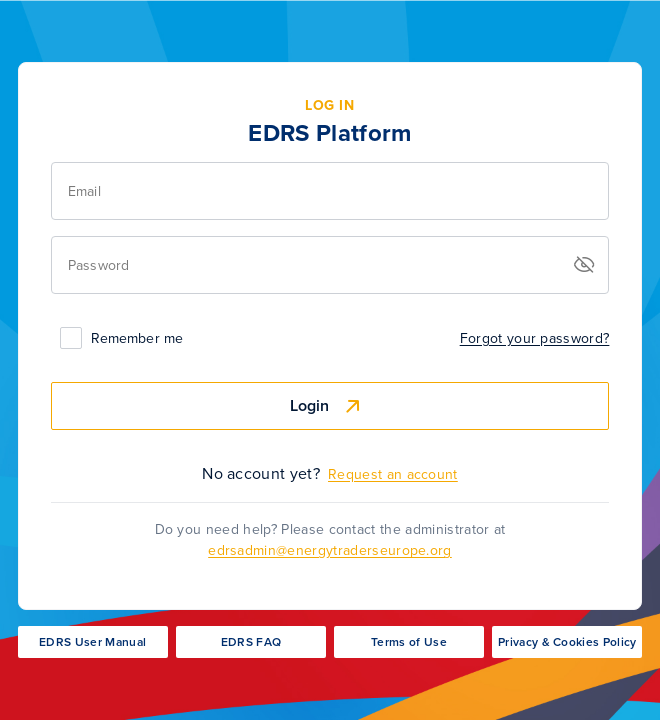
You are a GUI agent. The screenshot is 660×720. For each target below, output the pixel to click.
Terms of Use (409, 642)
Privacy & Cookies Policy (567, 642)
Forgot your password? (535, 338)
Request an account (393, 474)
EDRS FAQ (251, 642)
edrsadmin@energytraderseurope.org (330, 550)
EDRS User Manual (92, 642)
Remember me (137, 338)
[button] (584, 265)
